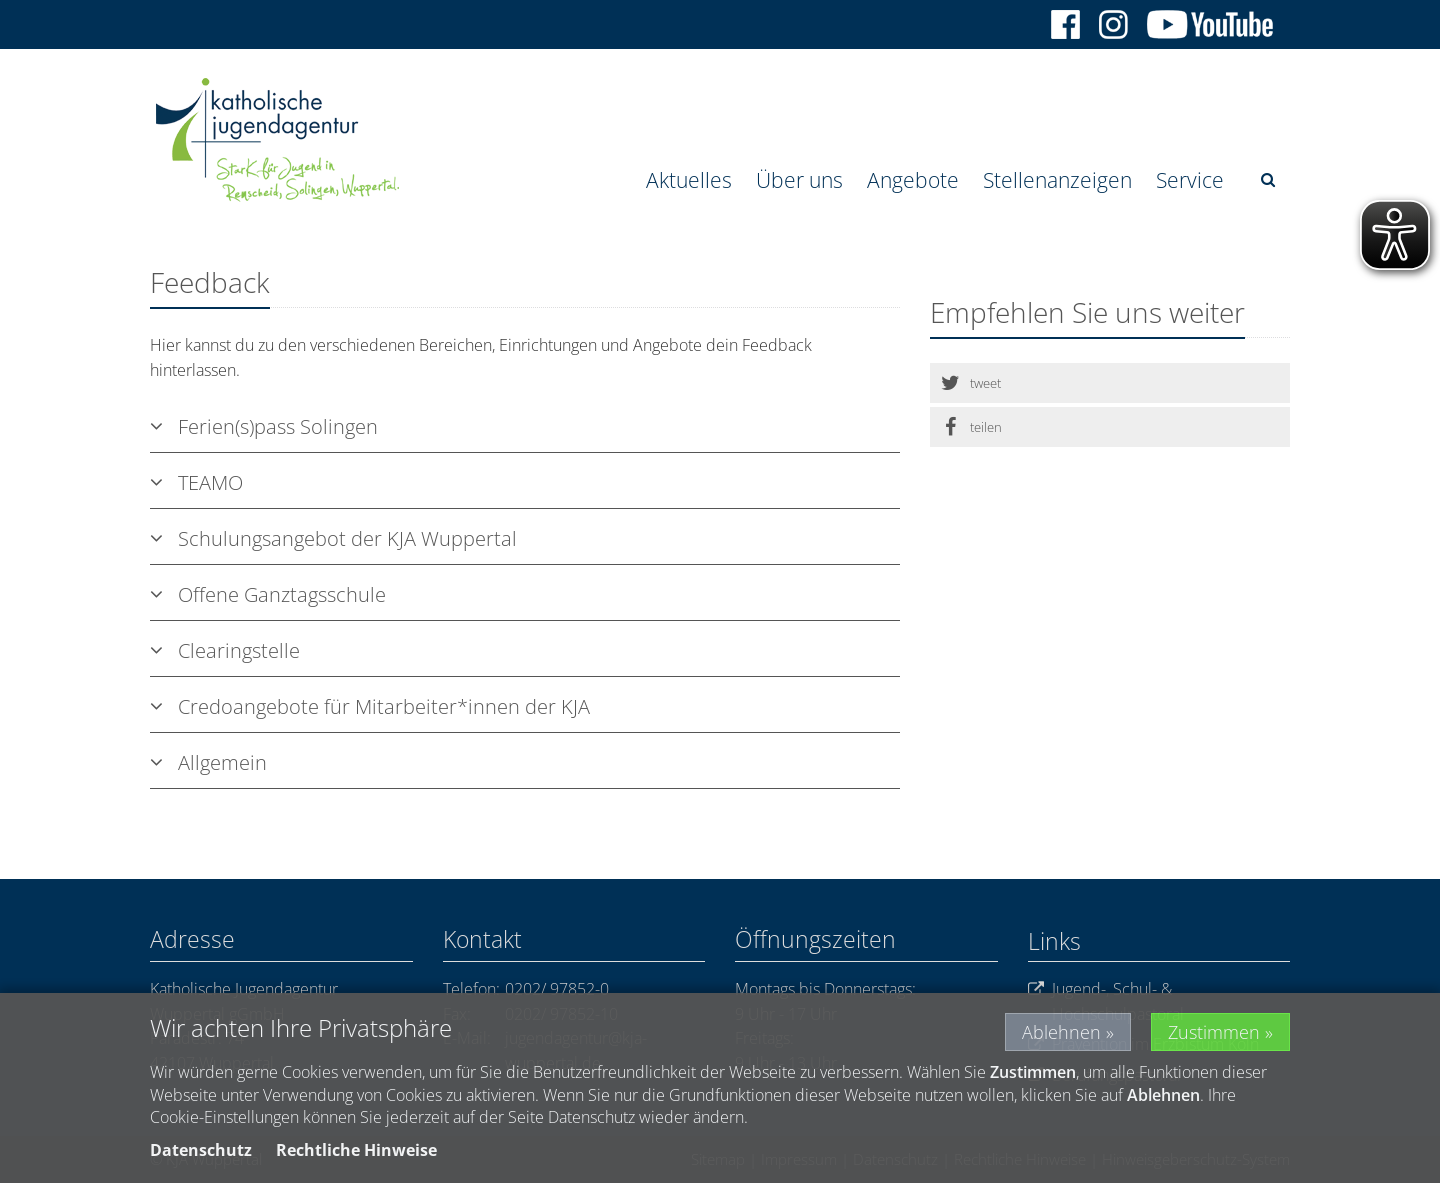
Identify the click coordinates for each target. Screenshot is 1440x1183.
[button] (1110, 383)
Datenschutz (201, 1150)
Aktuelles (689, 180)
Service (1190, 180)
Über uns (799, 180)
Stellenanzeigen (1057, 180)
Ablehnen (1061, 1032)
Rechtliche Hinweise (356, 1150)
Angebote (913, 180)
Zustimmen (1214, 1032)
